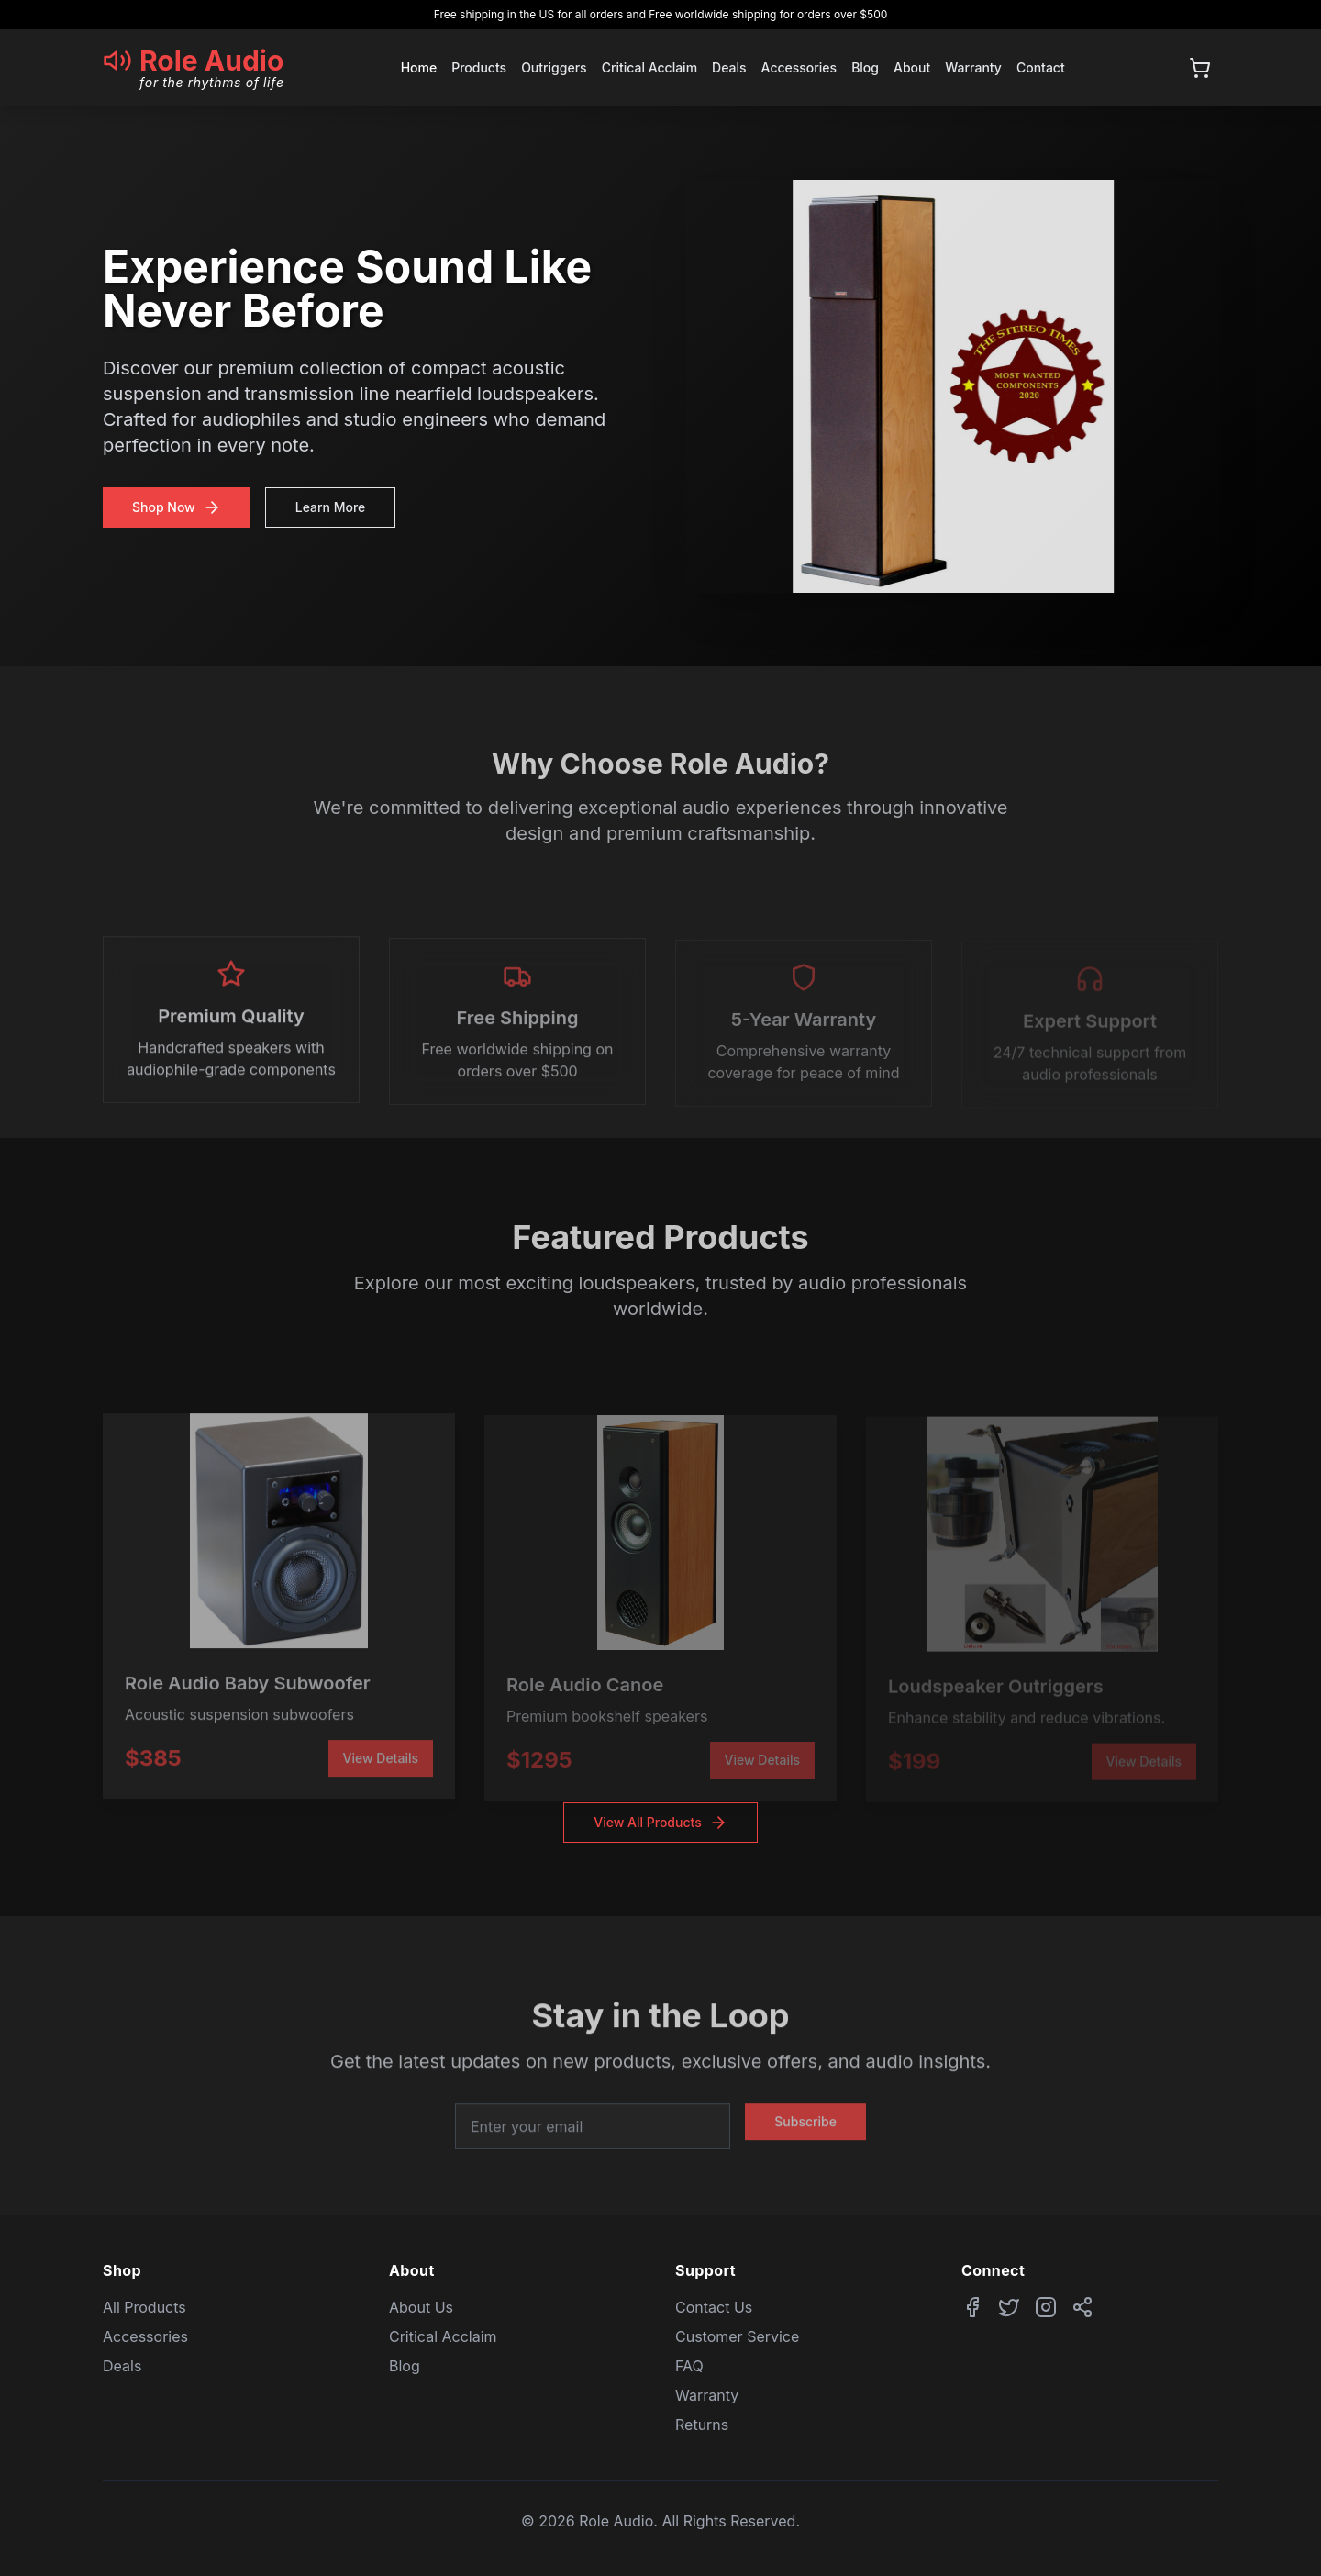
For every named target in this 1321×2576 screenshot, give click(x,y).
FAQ (689, 2366)
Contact (1040, 67)
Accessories (799, 67)
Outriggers (554, 67)
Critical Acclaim (649, 67)
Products (478, 67)
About (912, 67)
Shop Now (172, 507)
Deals (729, 67)
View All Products (660, 1822)
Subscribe (805, 2134)
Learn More (327, 507)
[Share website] (1082, 2307)
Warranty (973, 67)
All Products (144, 2307)
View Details (381, 1762)
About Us (421, 2307)
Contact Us (713, 2307)
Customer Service (737, 2336)
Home (419, 67)
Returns (701, 2424)
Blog (865, 67)
